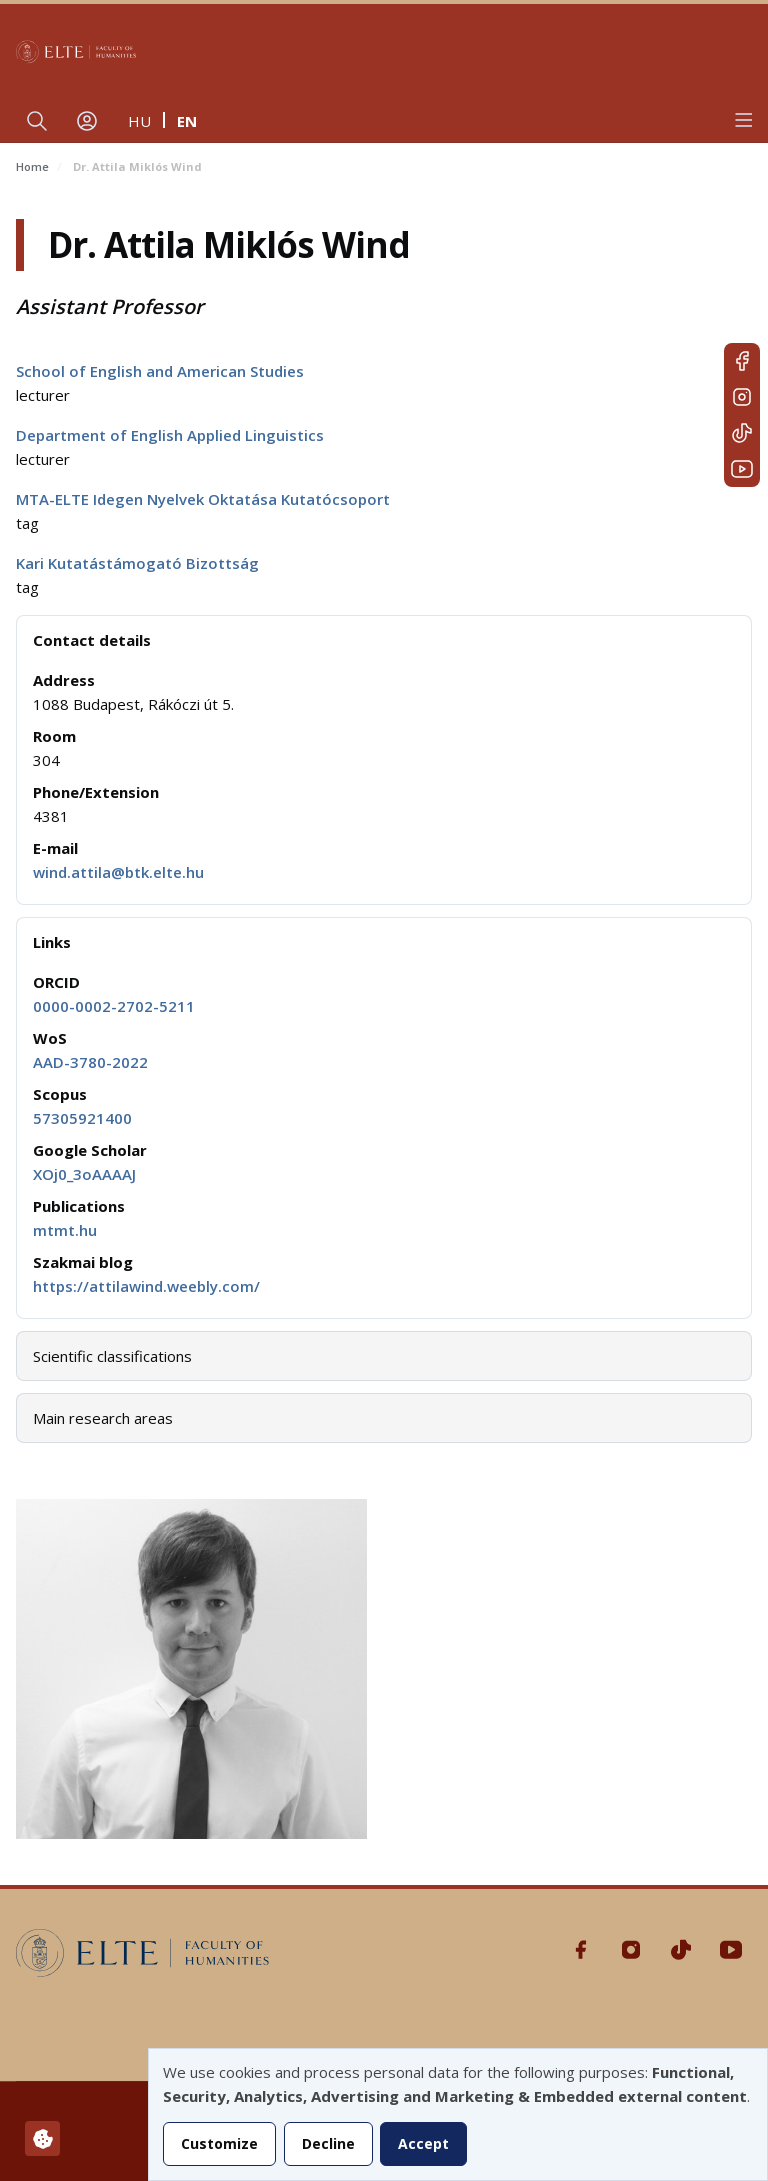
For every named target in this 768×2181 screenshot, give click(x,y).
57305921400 (82, 1118)
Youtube (742, 469)
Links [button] (52, 942)
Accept (423, 2143)
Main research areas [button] (103, 1418)
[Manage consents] (42, 2138)
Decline (328, 2143)
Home (32, 166)
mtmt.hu (65, 1230)
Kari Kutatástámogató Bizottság (137, 563)
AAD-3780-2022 (90, 1062)
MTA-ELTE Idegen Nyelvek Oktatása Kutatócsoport (203, 499)
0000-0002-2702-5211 (114, 1006)
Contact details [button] (92, 640)
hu (139, 121)
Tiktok (742, 433)
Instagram (742, 397)
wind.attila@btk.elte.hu (118, 872)
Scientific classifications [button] (112, 1356)
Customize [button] (219, 2143)
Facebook (742, 361)
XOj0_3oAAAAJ (84, 1174)
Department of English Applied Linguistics (170, 435)
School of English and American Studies (160, 371)
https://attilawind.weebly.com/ (146, 1286)
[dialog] (458, 2114)
